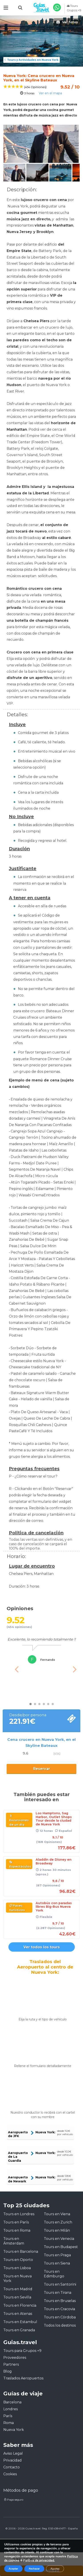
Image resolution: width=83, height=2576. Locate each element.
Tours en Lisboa (17, 2268)
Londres (10, 2409)
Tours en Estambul (20, 2322)
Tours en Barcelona (20, 2251)
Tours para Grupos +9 (22, 2351)
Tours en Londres (18, 2214)
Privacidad (12, 2460)
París (7, 2416)
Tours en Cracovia (59, 2309)
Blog (7, 2371)
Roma (8, 2423)
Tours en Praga (57, 2255)
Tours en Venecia (59, 2239)
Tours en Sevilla (17, 2297)
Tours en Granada (19, 2330)
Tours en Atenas (17, 2314)
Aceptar (13, 2568)
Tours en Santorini (60, 2284)
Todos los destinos (60, 2325)
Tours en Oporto (18, 2260)
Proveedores (14, 2357)
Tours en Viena (57, 2214)
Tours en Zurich (58, 2222)
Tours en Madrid (17, 2289)
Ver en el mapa (50, 93)
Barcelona (12, 2402)
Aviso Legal (13, 2453)
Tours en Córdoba (60, 2317)
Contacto (11, 2467)
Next (70, 1667)
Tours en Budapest (61, 2247)
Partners (11, 2364)
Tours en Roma (16, 2230)
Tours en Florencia (19, 2305)
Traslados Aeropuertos (23, 2378)
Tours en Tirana (57, 2292)
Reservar (41, 1769)
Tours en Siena (57, 2263)
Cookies (10, 2474)
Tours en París (16, 2222)
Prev (12, 1667)
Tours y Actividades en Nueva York (30, 59)
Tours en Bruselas (60, 2301)
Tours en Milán (57, 2230)
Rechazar (34, 2568)
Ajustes (55, 2568)
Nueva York (13, 2430)
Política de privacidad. (39, 2560)
